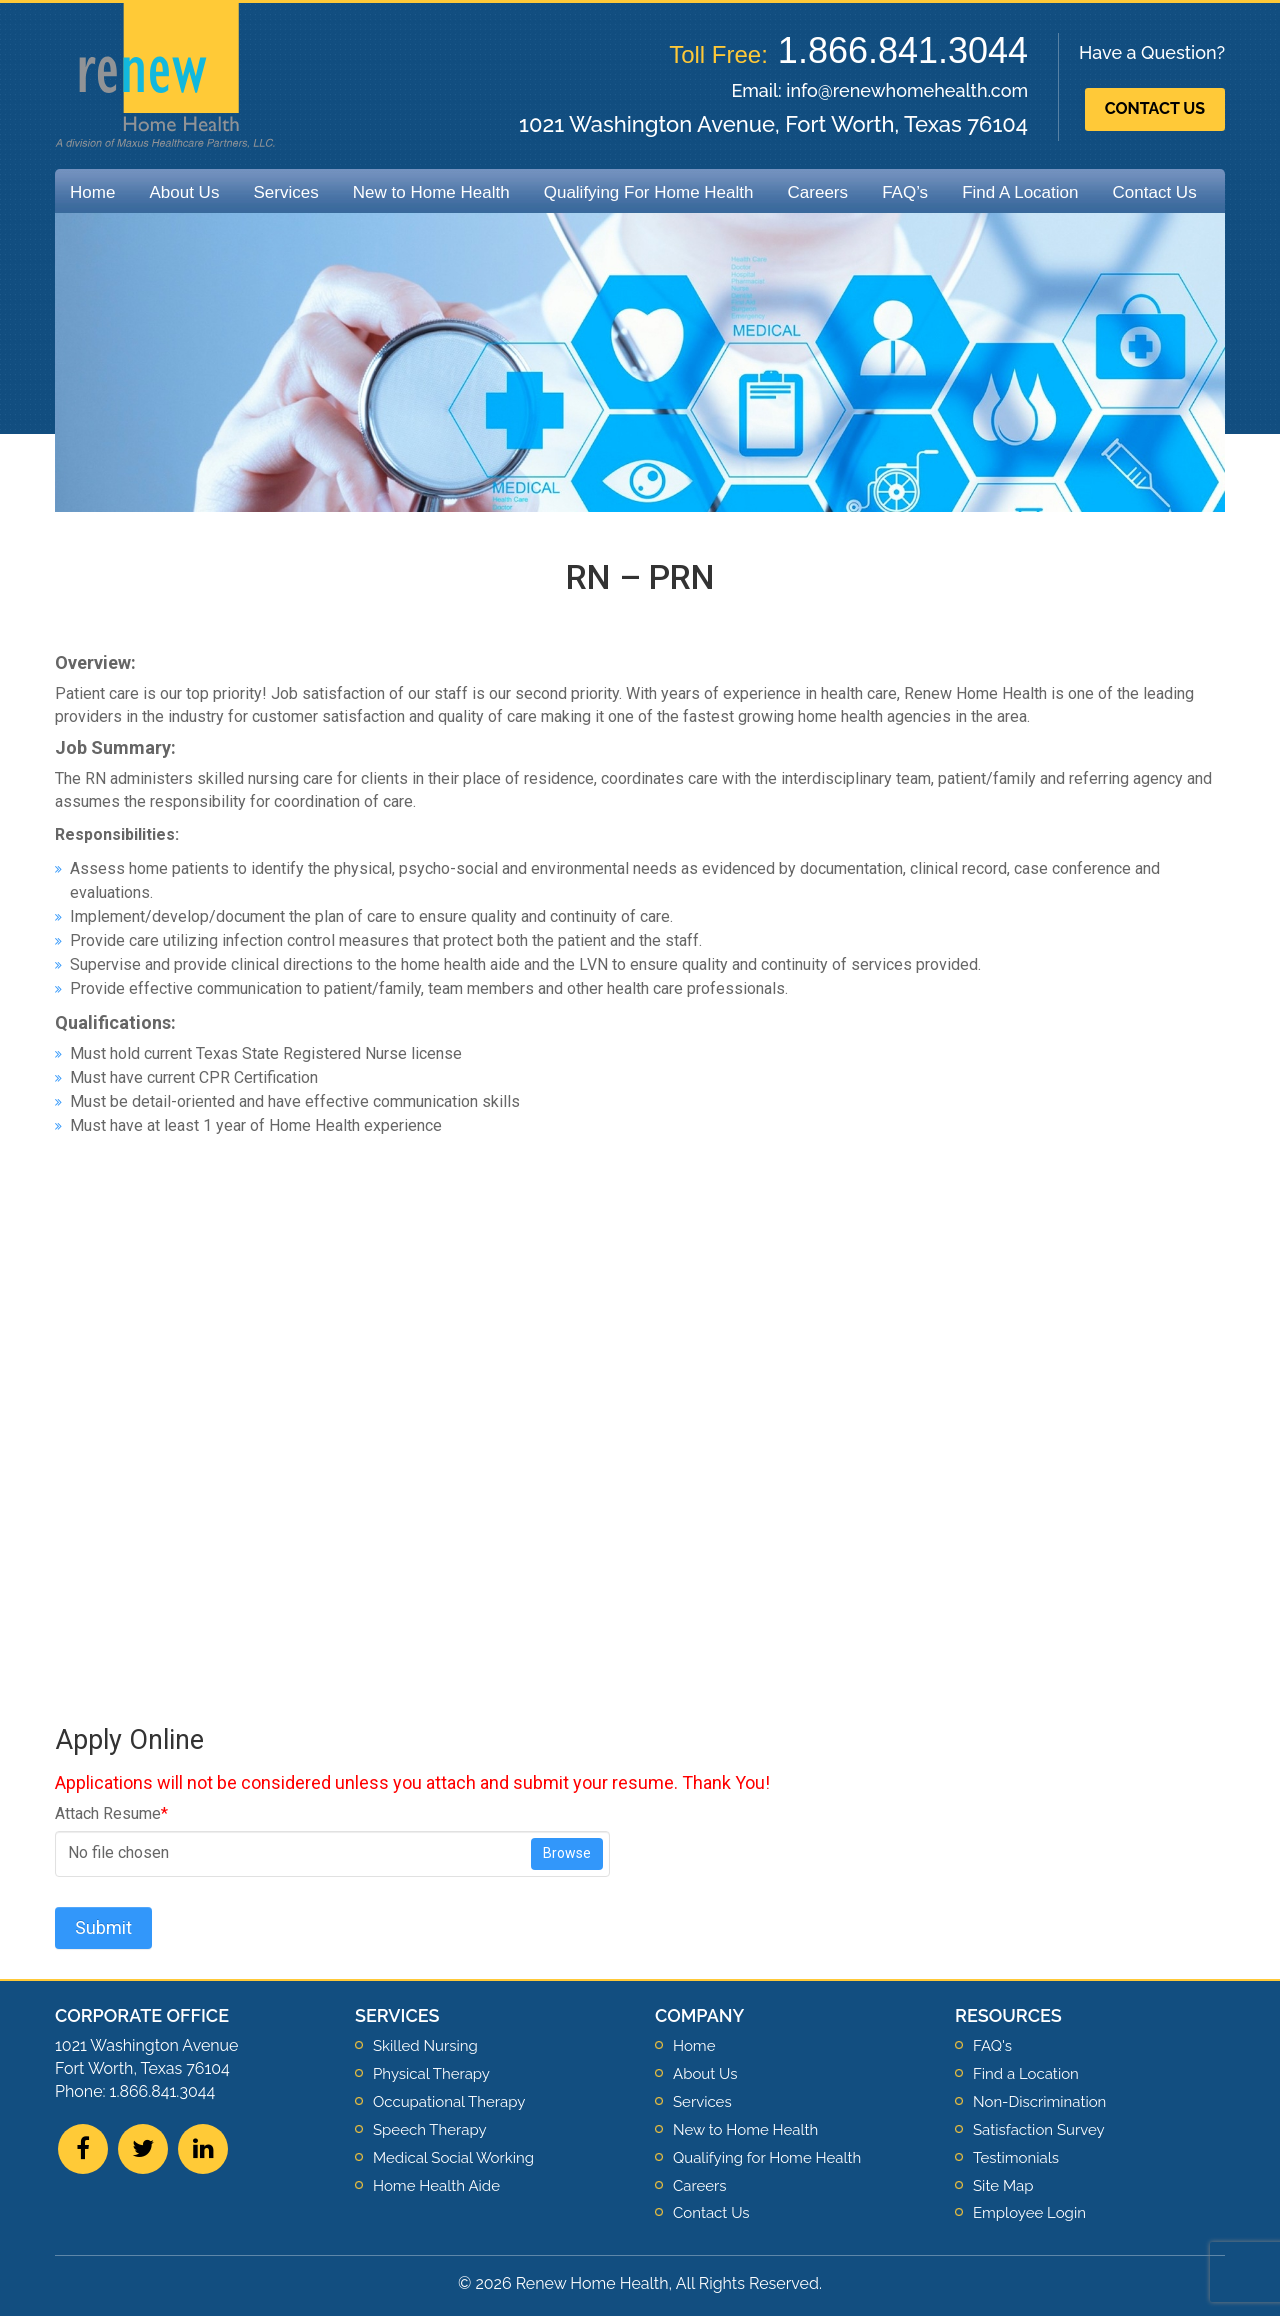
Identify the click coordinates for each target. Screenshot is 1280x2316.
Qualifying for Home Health (767, 2158)
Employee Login (1029, 2213)
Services (285, 192)
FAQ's (992, 2046)
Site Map (1003, 2186)
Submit (103, 1927)
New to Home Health (431, 192)
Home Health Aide (436, 2186)
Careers (818, 192)
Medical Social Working (453, 2158)
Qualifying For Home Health (649, 192)
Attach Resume (111, 1813)
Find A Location (1020, 192)
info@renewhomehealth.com (907, 90)
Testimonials (1016, 2158)
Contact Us (1155, 108)
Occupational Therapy (449, 2102)
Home (92, 192)
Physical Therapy (431, 2074)
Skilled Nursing (425, 2046)
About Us (184, 192)
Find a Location (1026, 2074)
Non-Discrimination (1039, 2102)
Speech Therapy (430, 2130)
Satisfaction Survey (1039, 2130)
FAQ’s (905, 192)
